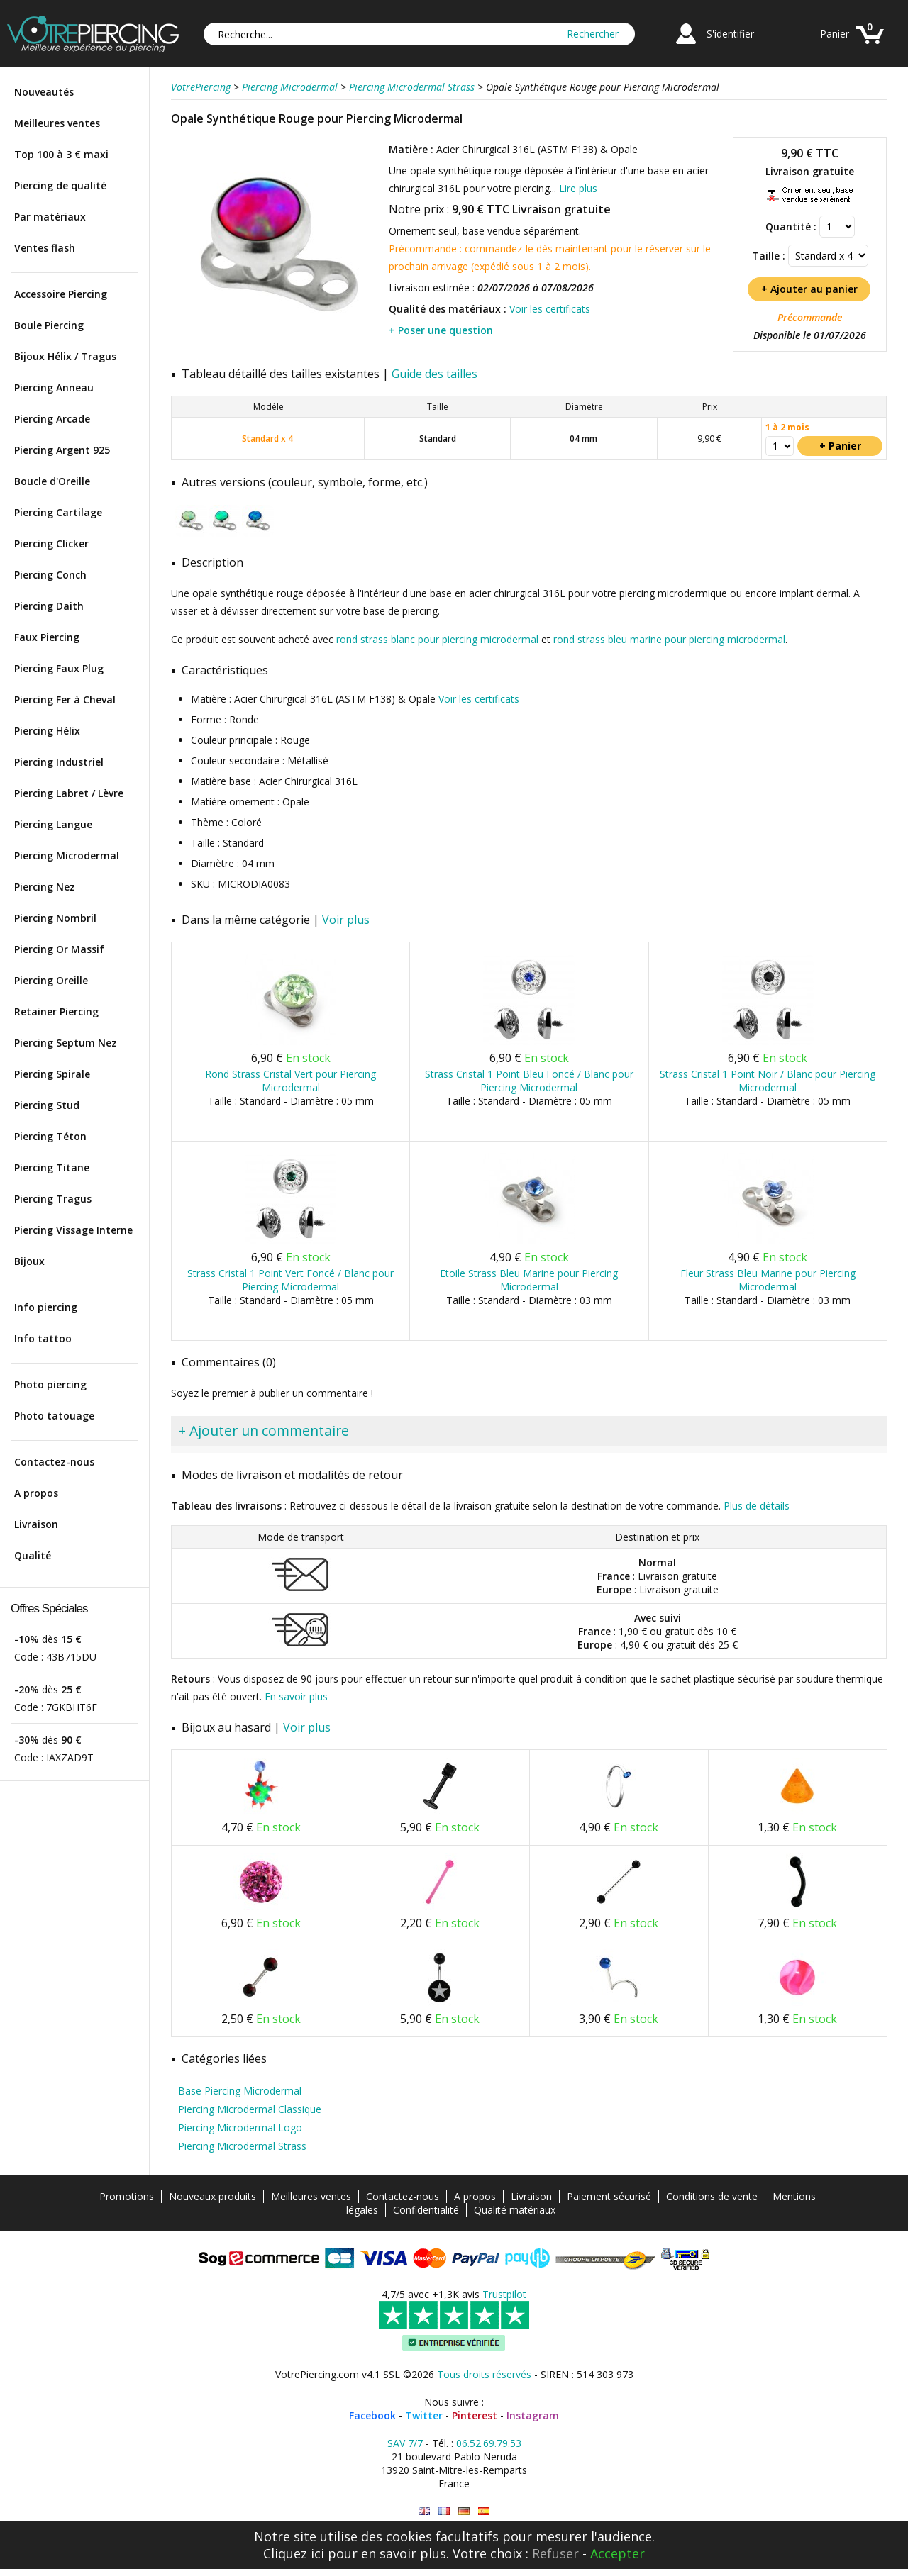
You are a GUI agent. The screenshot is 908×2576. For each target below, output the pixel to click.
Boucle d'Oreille (52, 481)
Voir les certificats (549, 309)
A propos (36, 1493)
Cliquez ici (293, 2553)
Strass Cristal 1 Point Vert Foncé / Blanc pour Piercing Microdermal (290, 1279)
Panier (834, 33)
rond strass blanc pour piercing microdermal (437, 639)
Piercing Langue (53, 824)
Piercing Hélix (47, 730)
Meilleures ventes (57, 123)
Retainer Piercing (56, 1011)
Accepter (617, 2553)
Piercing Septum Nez (65, 1042)
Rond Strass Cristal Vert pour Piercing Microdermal (290, 1080)
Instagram (532, 2415)
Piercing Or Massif (59, 949)
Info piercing (45, 1307)
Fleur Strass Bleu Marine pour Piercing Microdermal (768, 1279)
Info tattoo (43, 1338)
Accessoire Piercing (60, 294)
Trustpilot (504, 2294)
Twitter (424, 2415)
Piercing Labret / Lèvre (68, 793)
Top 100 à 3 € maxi (61, 154)
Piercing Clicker (51, 543)
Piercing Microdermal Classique (249, 2109)
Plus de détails (757, 1505)
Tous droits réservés (484, 2374)
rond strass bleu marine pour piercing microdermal (669, 639)
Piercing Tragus (53, 1198)
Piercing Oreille (51, 980)
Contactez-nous (54, 1461)
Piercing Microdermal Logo (240, 2127)
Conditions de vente (712, 2196)
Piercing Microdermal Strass (242, 2146)
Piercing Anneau (54, 387)
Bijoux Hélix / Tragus (65, 356)
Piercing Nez (44, 886)
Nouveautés (44, 92)
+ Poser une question (441, 330)
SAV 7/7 (405, 2443)
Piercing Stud (46, 1105)
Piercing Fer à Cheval (65, 699)
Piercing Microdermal (66, 855)
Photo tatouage (54, 1415)
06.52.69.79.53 (488, 2443)
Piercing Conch (50, 574)
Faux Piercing (46, 637)
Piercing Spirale (52, 1074)
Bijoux (29, 1261)
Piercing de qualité (60, 185)
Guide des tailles (434, 373)
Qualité (32, 1555)
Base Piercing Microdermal (239, 2090)
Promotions (126, 2196)
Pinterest (474, 2415)
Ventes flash (44, 248)
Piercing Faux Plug (59, 668)
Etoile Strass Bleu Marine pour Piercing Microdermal (529, 1279)
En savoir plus (296, 1696)
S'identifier (730, 33)
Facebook (372, 2415)
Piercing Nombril (55, 918)
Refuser (555, 2553)
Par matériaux (50, 216)
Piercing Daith (49, 606)
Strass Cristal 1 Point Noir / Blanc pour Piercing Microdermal (767, 1080)
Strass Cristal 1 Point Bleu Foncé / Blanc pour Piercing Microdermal (529, 1080)
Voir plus (346, 919)
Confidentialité (426, 2210)
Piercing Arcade (52, 418)
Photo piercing (50, 1384)
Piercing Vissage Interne (73, 1230)
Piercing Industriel (59, 762)
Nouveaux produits (212, 2196)
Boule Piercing (49, 325)
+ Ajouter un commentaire (263, 1430)
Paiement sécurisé (609, 2196)
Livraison (36, 1524)
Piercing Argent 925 (62, 450)
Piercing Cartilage (58, 512)
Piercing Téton (50, 1136)
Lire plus (578, 188)
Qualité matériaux (514, 2210)
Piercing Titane (51, 1167)
